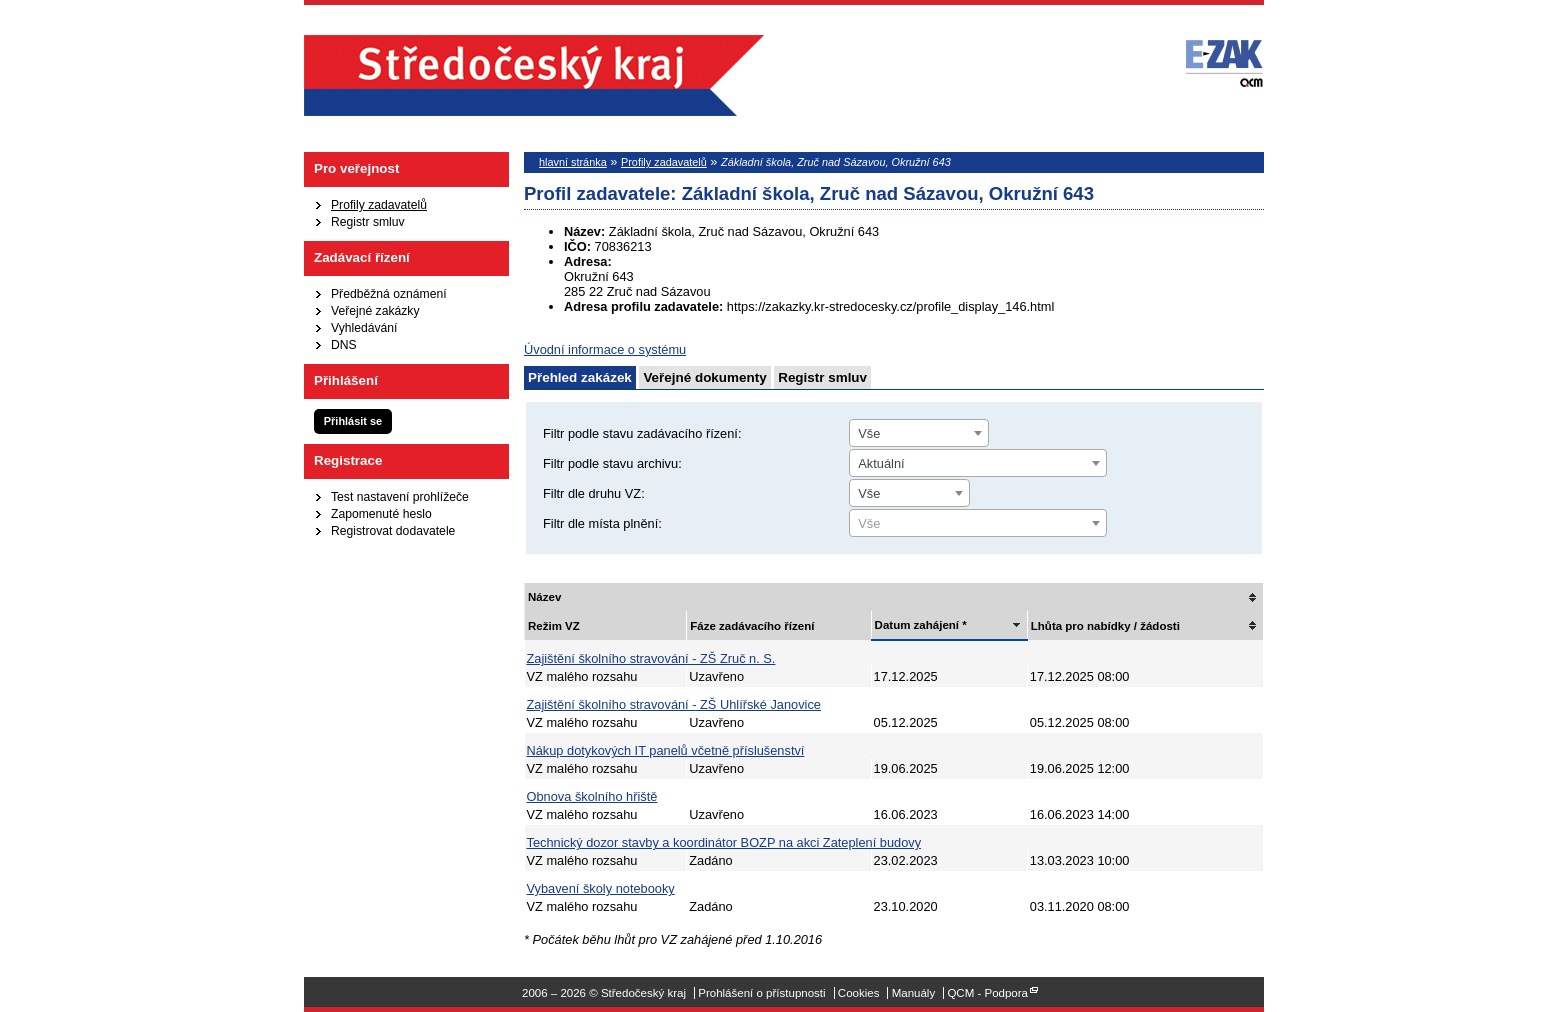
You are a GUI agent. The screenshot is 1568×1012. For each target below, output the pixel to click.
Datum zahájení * (921, 625)
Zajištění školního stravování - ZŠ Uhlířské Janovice (674, 704)
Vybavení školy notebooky (601, 888)
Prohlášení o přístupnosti (761, 993)
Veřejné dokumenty (704, 377)
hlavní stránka (573, 162)
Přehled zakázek (580, 377)
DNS (344, 345)
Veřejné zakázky (375, 311)
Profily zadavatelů (379, 205)
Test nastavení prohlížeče (400, 497)
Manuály (914, 993)
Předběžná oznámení (389, 294)
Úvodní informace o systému (605, 349)
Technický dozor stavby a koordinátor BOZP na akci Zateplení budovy (724, 842)
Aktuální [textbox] (881, 463)
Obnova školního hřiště (592, 796)
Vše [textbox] (869, 433)
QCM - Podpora (987, 993)
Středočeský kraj (534, 75)
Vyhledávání (364, 328)
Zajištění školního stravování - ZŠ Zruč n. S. (651, 658)
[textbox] (978, 524)
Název (544, 597)
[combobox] (919, 433)
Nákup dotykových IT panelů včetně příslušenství (666, 750)
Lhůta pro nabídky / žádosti (1105, 626)
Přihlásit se (353, 421)
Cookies (859, 993)
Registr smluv (368, 222)
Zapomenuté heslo (381, 514)
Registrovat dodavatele (393, 531)
